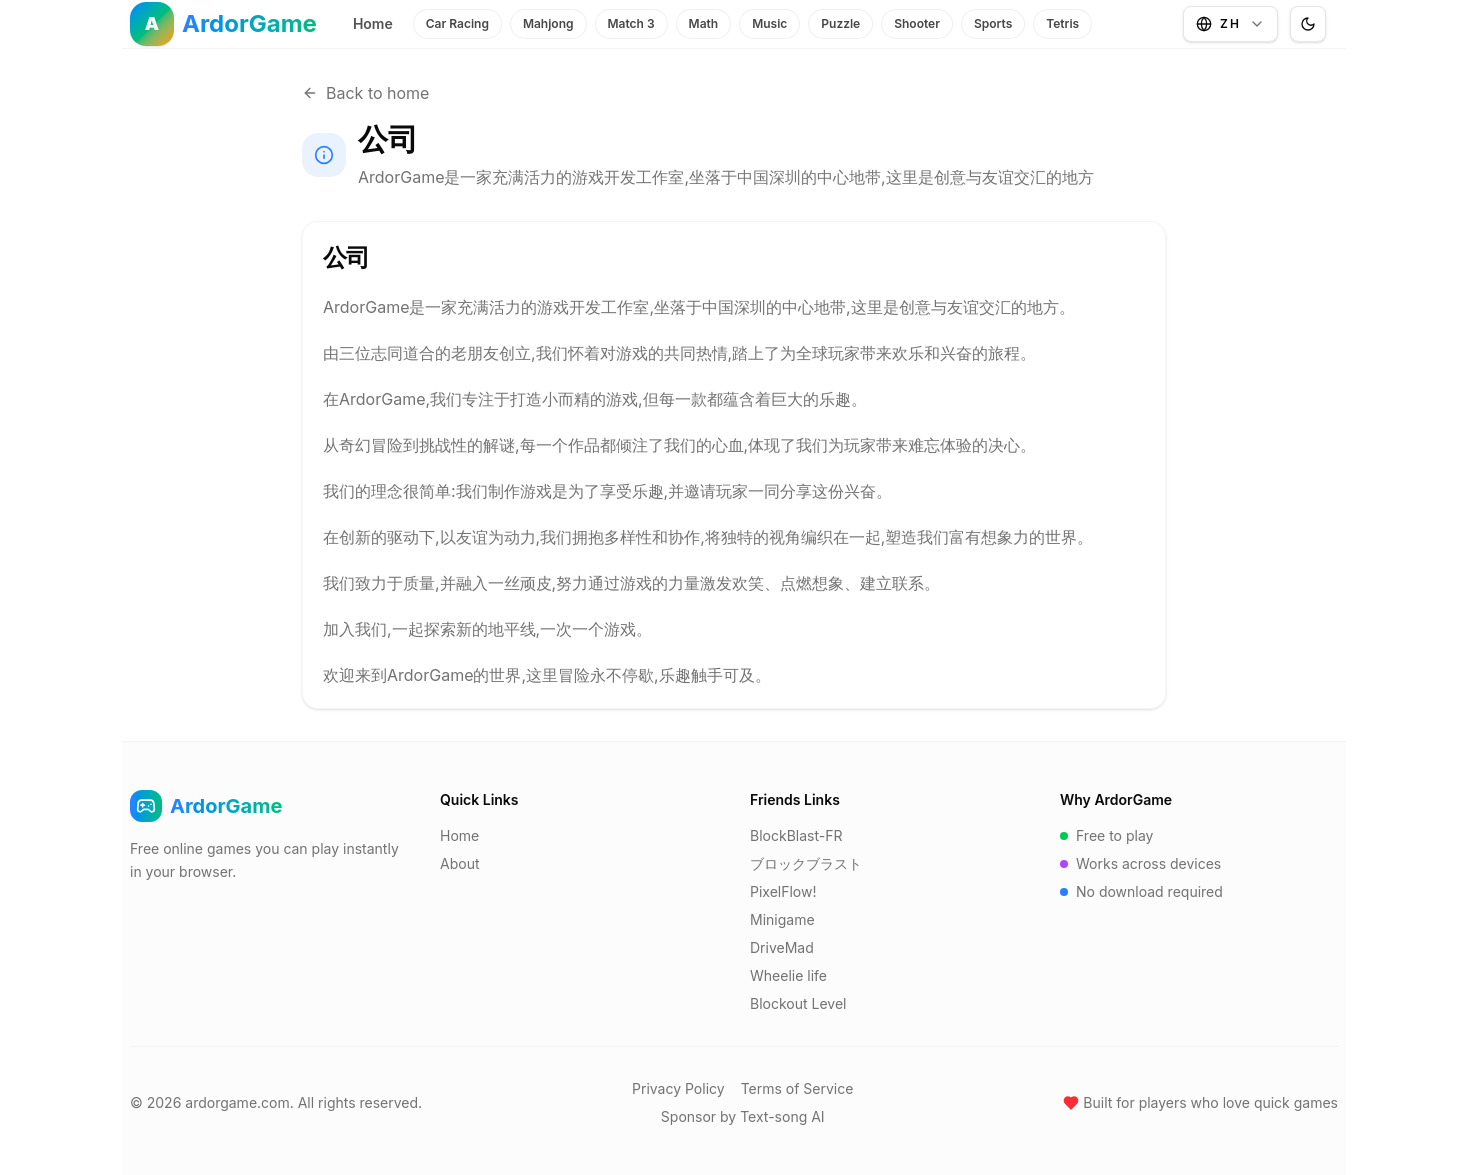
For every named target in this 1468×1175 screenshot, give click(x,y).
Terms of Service (797, 1088)
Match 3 (631, 23)
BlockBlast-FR (796, 835)
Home (373, 23)
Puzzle (840, 23)
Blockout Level (798, 1003)
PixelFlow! (783, 891)
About (459, 863)
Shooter (917, 23)
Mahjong (548, 23)
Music (769, 23)
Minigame (782, 919)
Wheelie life (788, 975)
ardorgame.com (237, 1102)
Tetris (1062, 23)
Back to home (365, 93)
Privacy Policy (678, 1088)
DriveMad (782, 947)
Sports (993, 23)
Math (704, 23)
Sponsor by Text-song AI (743, 1116)
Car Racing (457, 23)
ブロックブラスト (806, 863)
